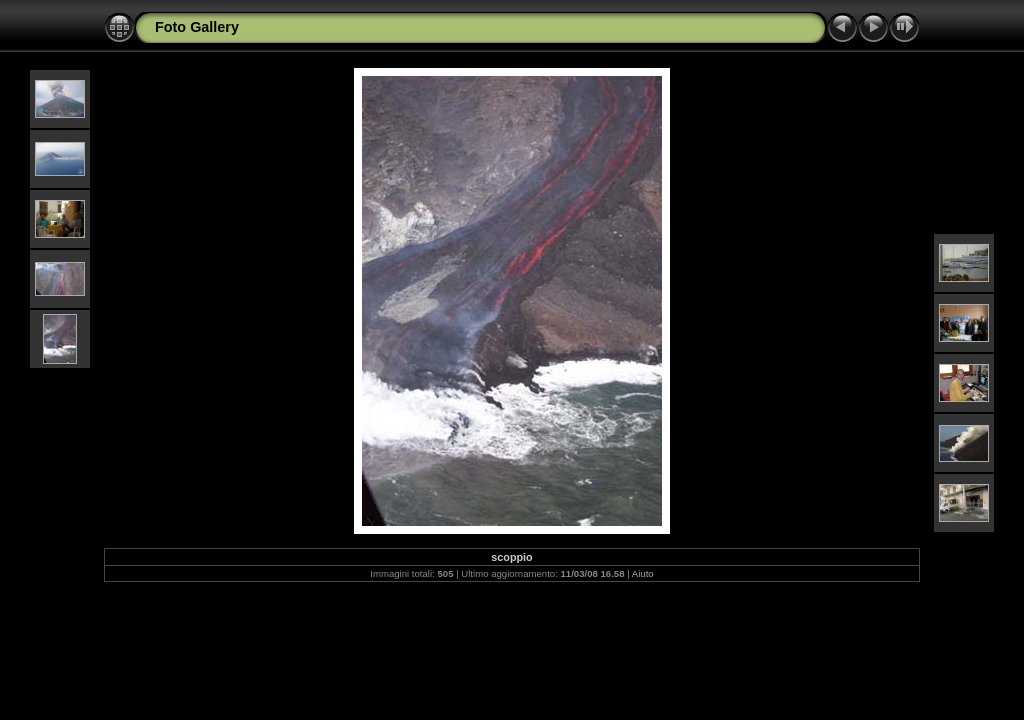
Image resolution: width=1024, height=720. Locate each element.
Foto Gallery (197, 27)
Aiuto (643, 573)
